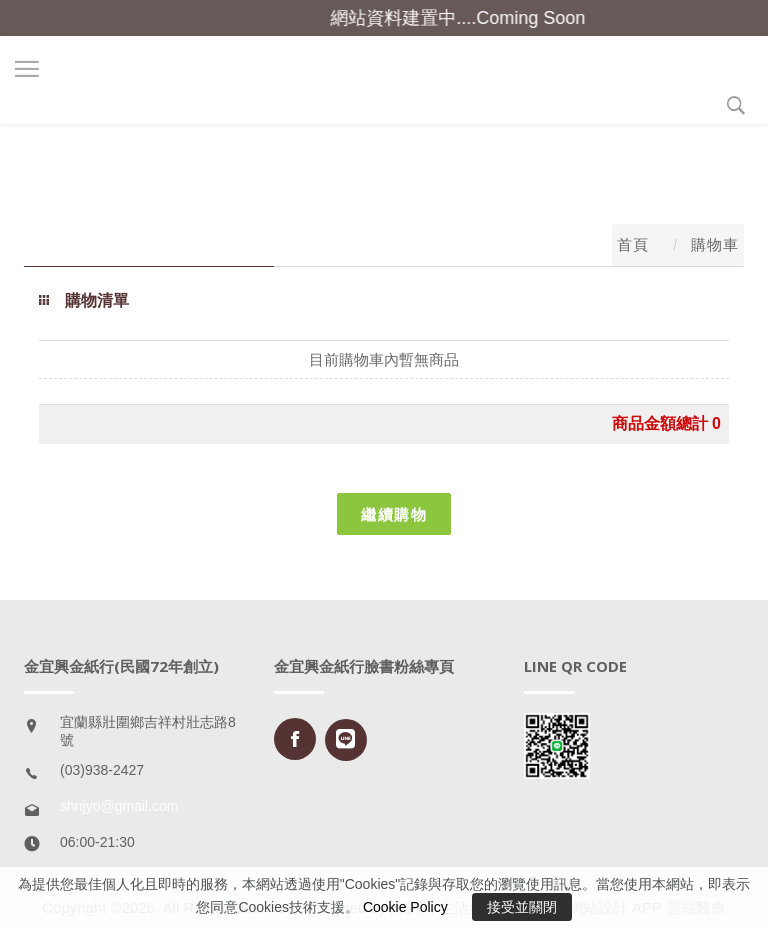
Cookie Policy (405, 907)
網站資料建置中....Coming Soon (464, 18)
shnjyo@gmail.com (119, 806)
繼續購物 (394, 513)
